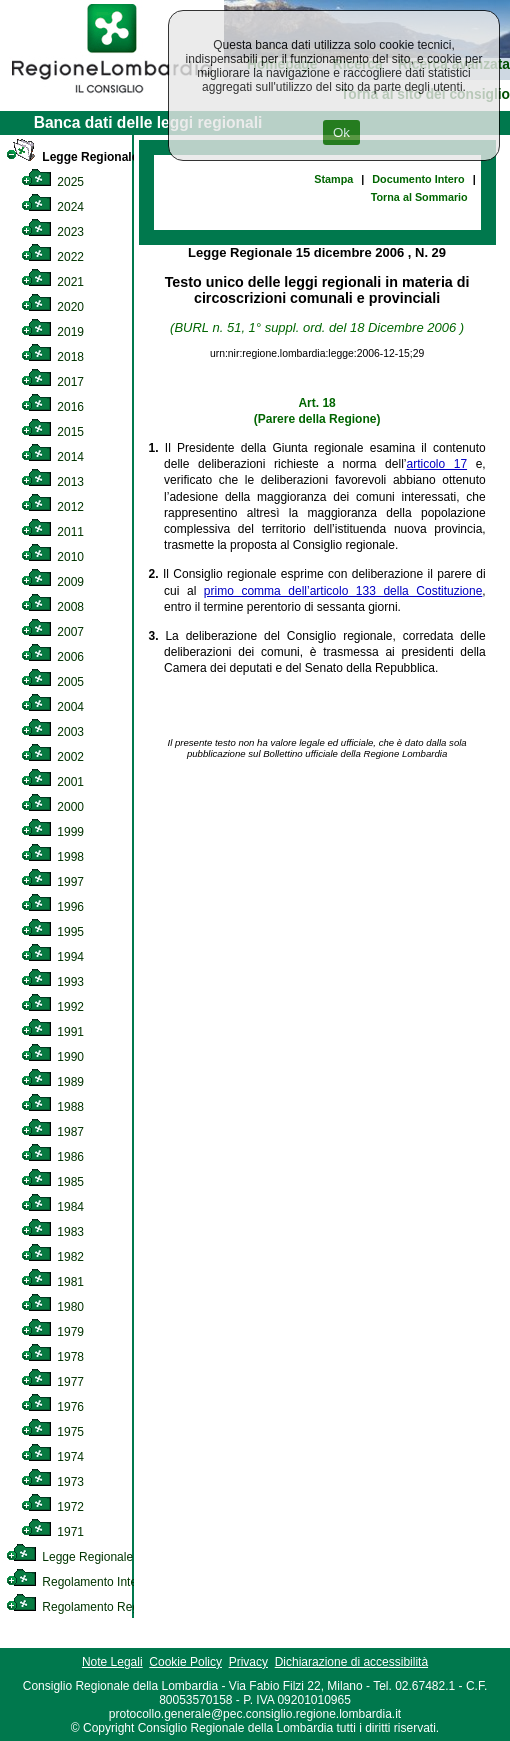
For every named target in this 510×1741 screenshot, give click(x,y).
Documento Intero (418, 179)
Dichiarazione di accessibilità (351, 1662)
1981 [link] (52, 1282)
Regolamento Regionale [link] (88, 1607)
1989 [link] (52, 1082)
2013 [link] (52, 482)
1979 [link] (52, 1332)
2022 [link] (52, 257)
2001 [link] (52, 782)
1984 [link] (52, 1207)
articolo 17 (436, 464)
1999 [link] (52, 832)
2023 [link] (52, 232)
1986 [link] (52, 1157)
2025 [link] (52, 182)
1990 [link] (52, 1057)
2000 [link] (52, 807)
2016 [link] (52, 407)
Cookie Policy (185, 1662)
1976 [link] (52, 1407)
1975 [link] (52, 1432)
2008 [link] (52, 607)
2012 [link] (52, 507)
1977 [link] (52, 1382)
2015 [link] (52, 432)
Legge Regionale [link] (72, 157)
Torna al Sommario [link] (419, 197)
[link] (112, 96)
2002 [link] (52, 757)
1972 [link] (52, 1507)
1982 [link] (52, 1257)
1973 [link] (52, 1482)
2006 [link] (52, 657)
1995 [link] (52, 932)
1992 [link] (52, 1007)
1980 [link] (52, 1307)
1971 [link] (52, 1532)
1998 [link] (52, 857)
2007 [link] (52, 632)
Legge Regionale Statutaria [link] (97, 1557)
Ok (341, 132)
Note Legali (112, 1662)
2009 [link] (52, 582)
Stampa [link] (333, 179)
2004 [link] (52, 707)
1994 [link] (52, 957)
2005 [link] (52, 682)
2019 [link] (52, 332)
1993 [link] (52, 982)
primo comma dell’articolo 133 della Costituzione (343, 591)
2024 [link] (52, 207)
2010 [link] (52, 557)
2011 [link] (52, 532)
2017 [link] (52, 382)
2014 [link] (52, 457)
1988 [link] (52, 1107)
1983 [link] (52, 1232)
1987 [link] (52, 1132)
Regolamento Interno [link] (80, 1582)
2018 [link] (52, 357)
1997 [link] (52, 882)
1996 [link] (52, 907)
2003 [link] (52, 732)
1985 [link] (52, 1182)
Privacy (248, 1662)
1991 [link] (52, 1032)
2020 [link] (52, 307)
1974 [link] (52, 1457)
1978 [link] (52, 1357)
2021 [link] (52, 282)
